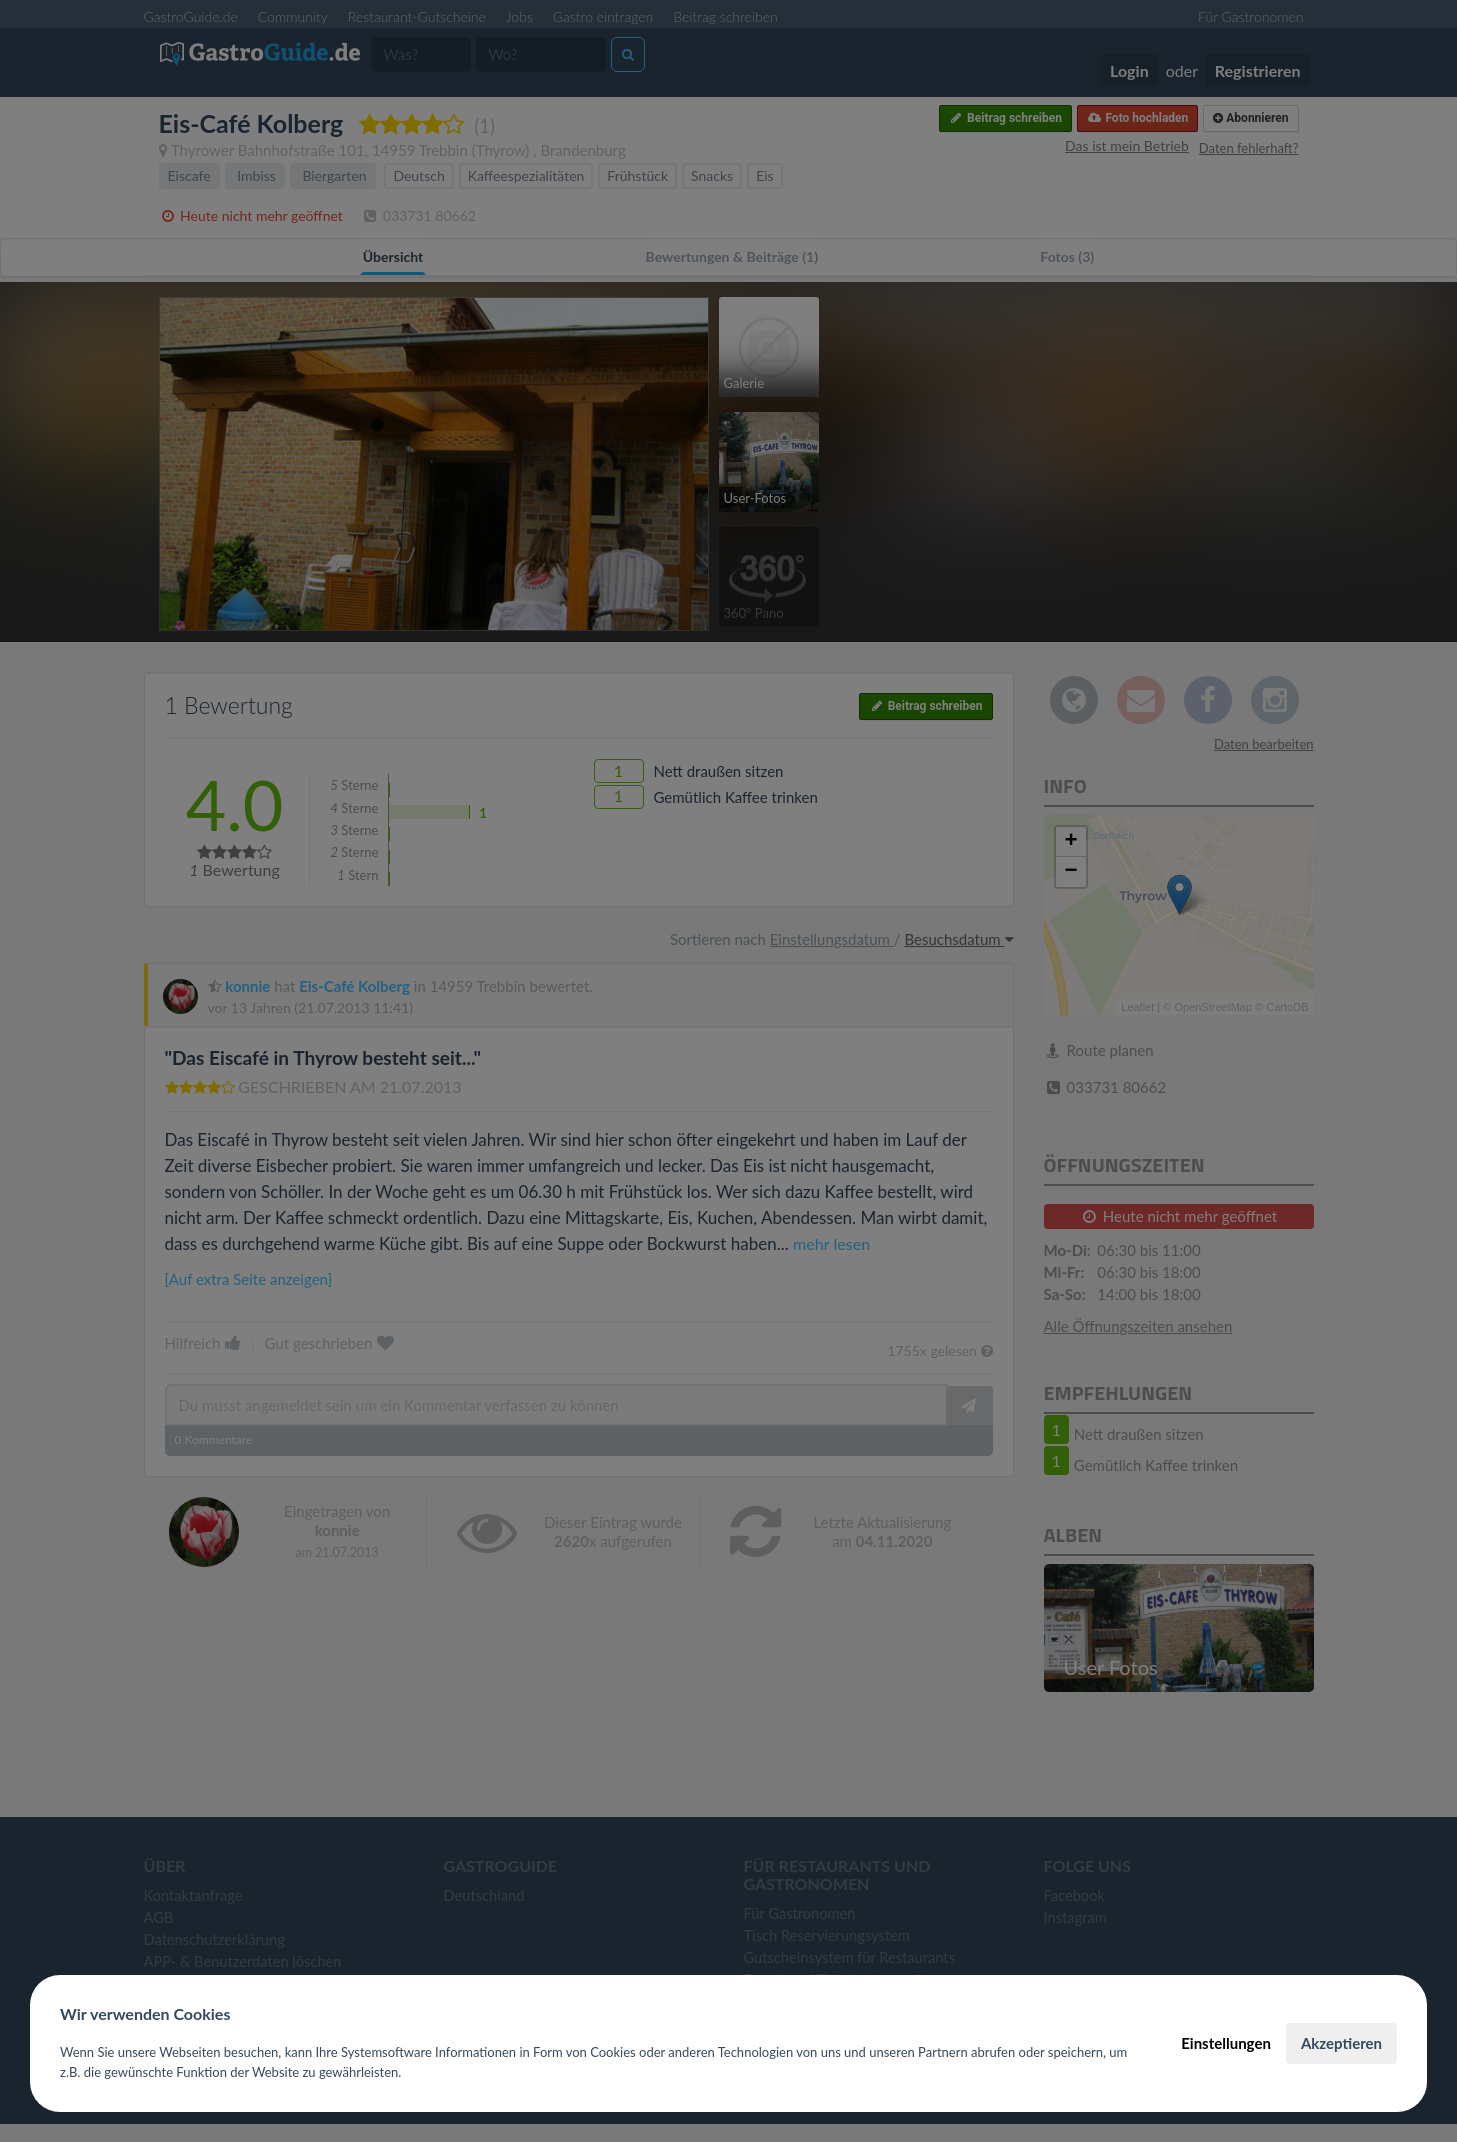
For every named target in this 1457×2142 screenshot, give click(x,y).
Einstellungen (1226, 2043)
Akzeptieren (1341, 2043)
